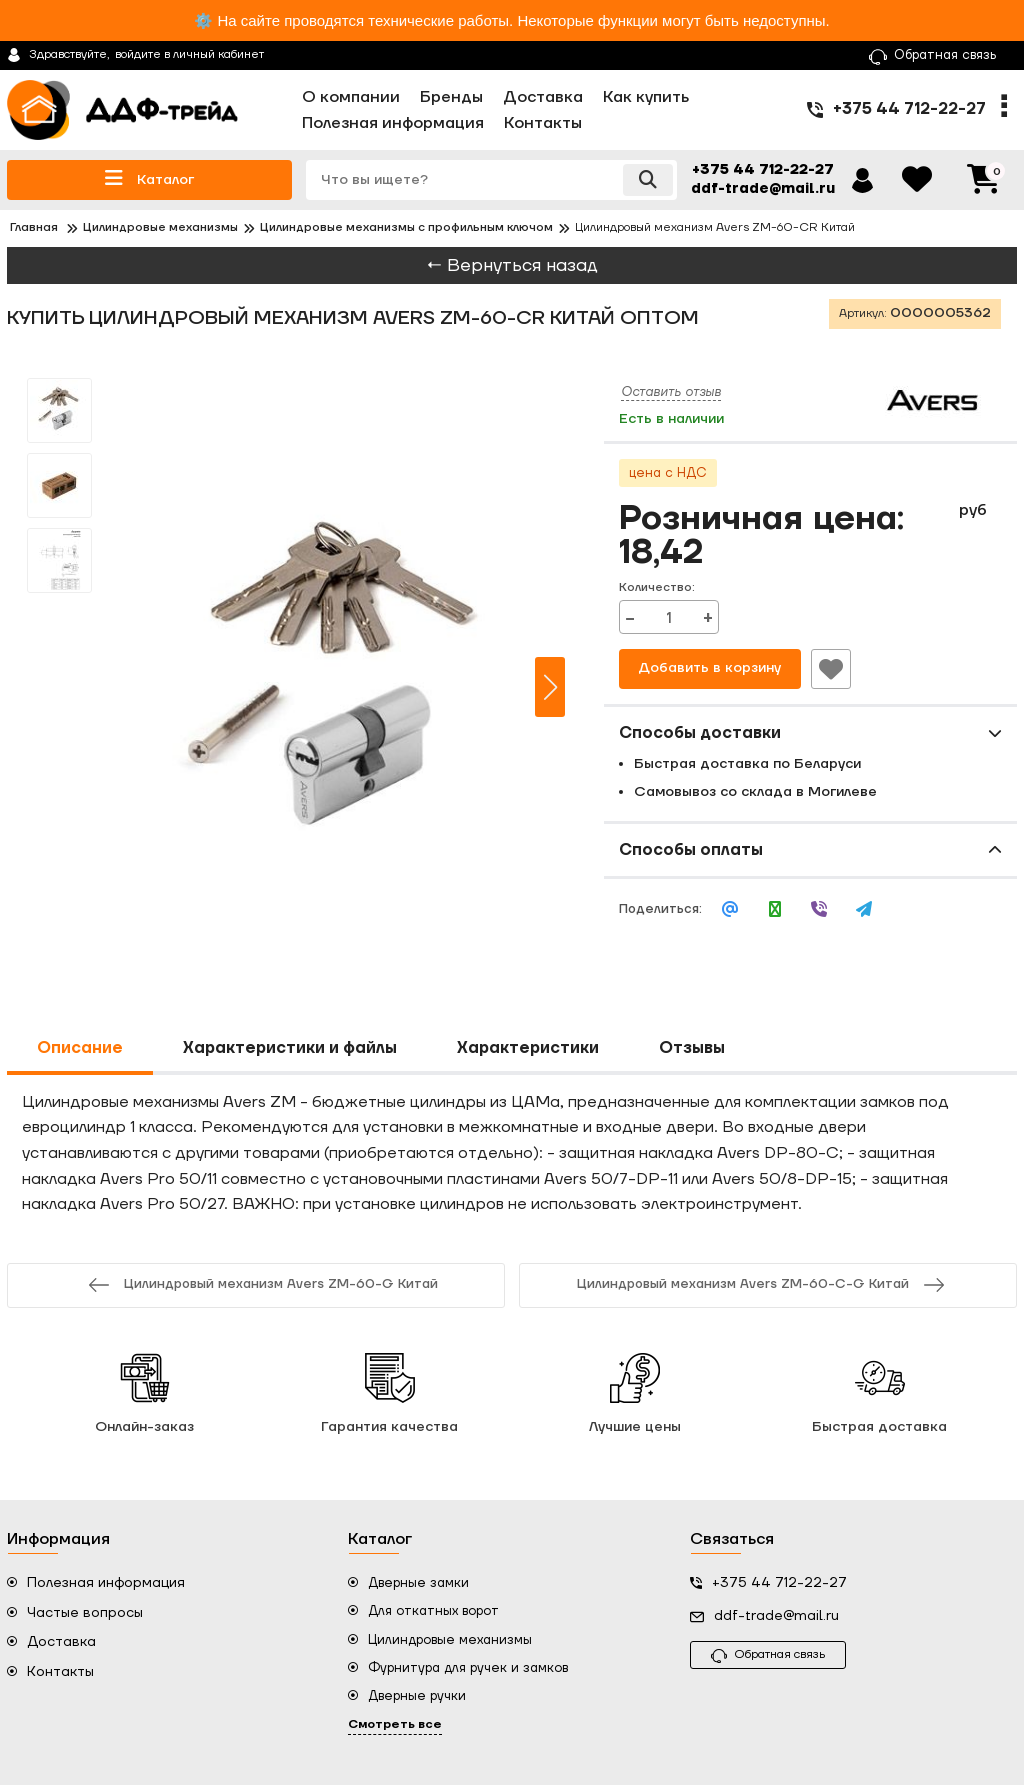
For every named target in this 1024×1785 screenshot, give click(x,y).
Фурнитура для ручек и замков (468, 1668)
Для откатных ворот (433, 1611)
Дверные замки (418, 1583)
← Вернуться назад (512, 265)
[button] (550, 687)
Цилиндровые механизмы (450, 1640)
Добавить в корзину (709, 669)
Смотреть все (395, 1724)
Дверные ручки (417, 1696)
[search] (490, 180)
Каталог (149, 178)
